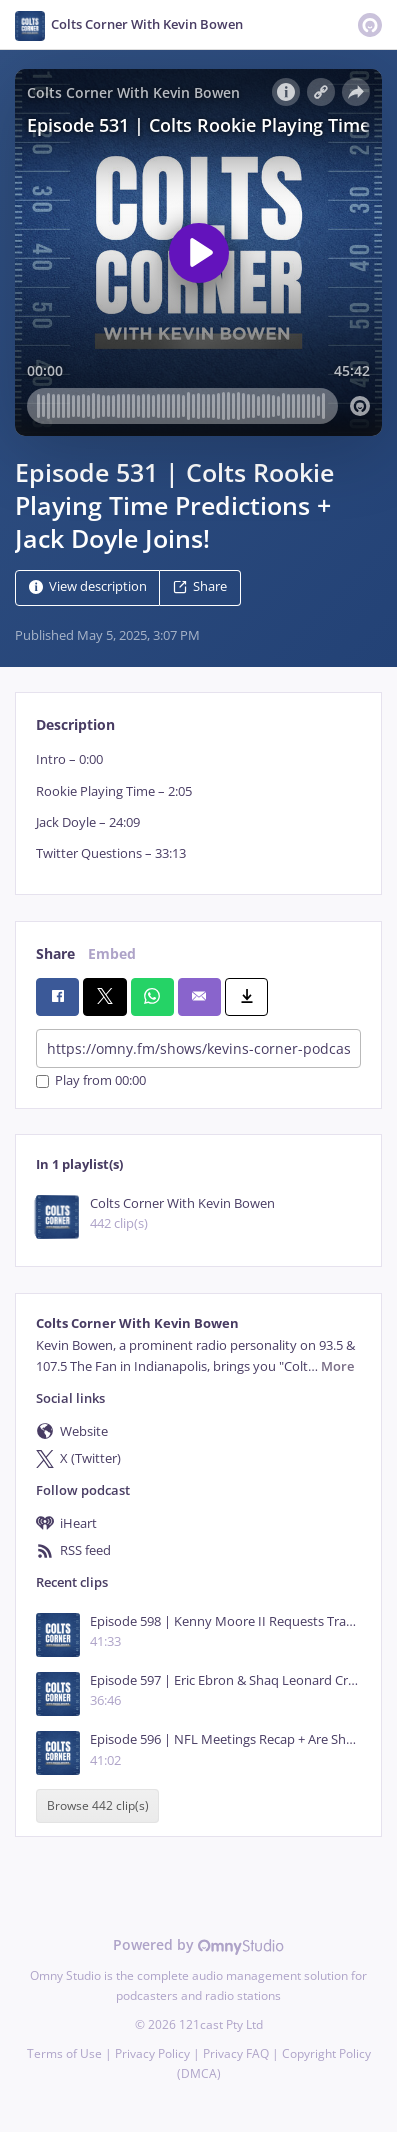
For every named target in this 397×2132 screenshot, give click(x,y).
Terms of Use (64, 2053)
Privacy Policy (152, 2053)
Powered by (198, 1944)
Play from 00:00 (91, 1081)
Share (200, 587)
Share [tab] (55, 953)
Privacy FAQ (236, 2053)
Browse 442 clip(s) (98, 1806)
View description (88, 587)
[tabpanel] (198, 806)
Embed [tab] (112, 953)
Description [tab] (75, 724)
